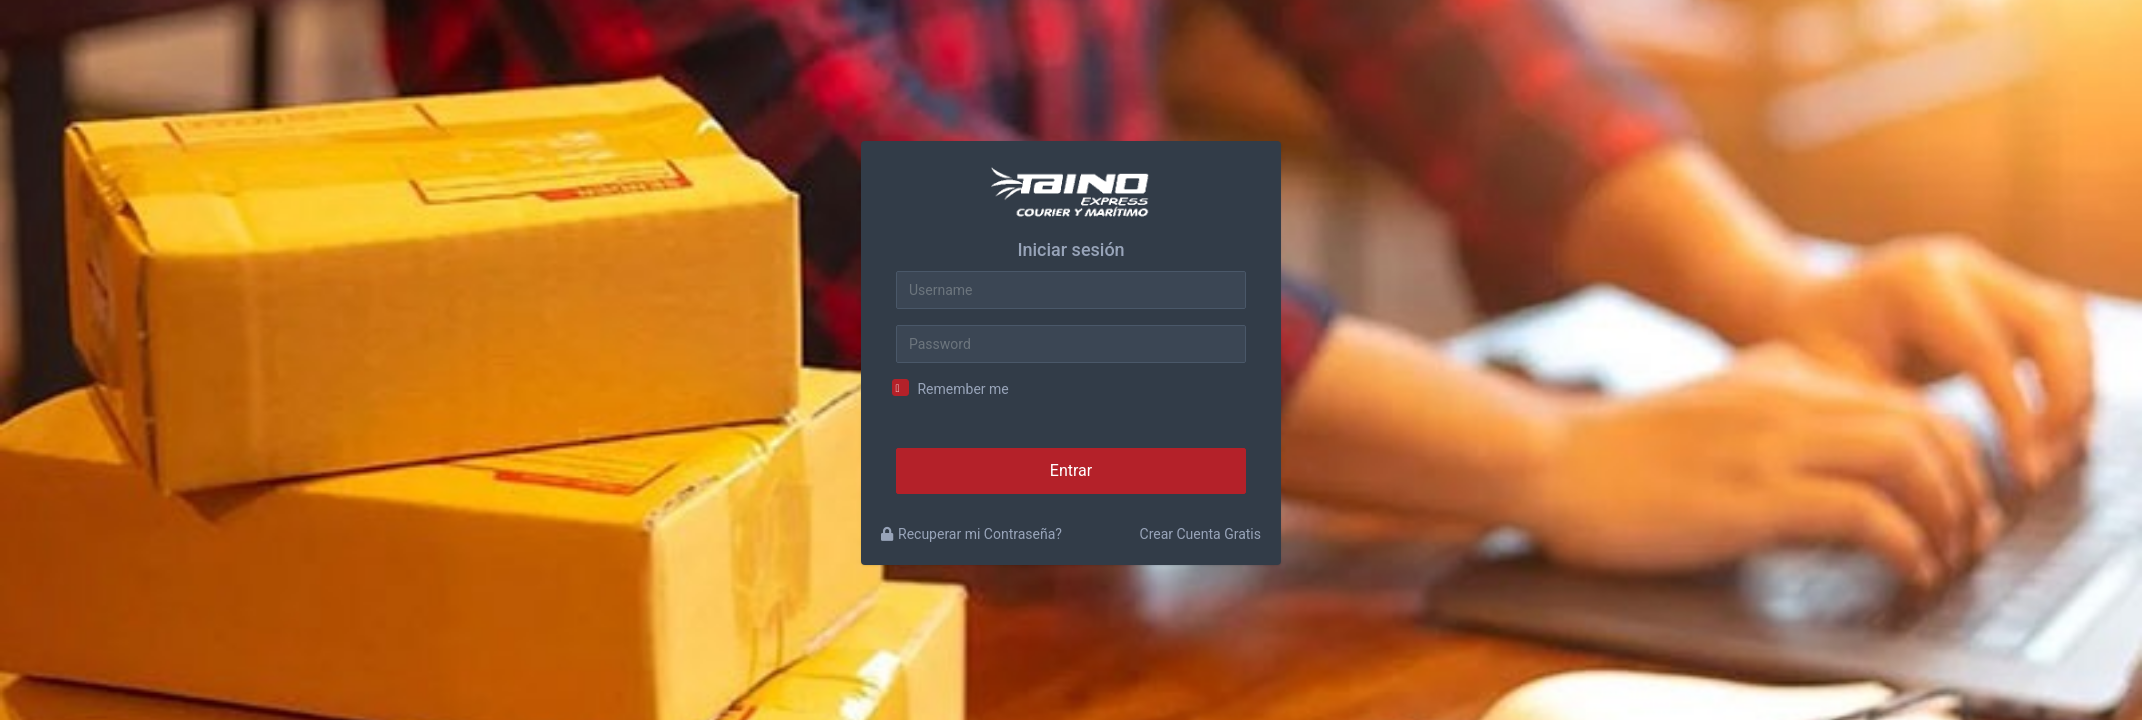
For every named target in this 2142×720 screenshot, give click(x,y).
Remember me (962, 389)
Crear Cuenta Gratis (1200, 534)
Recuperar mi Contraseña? (971, 534)
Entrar (1071, 470)
